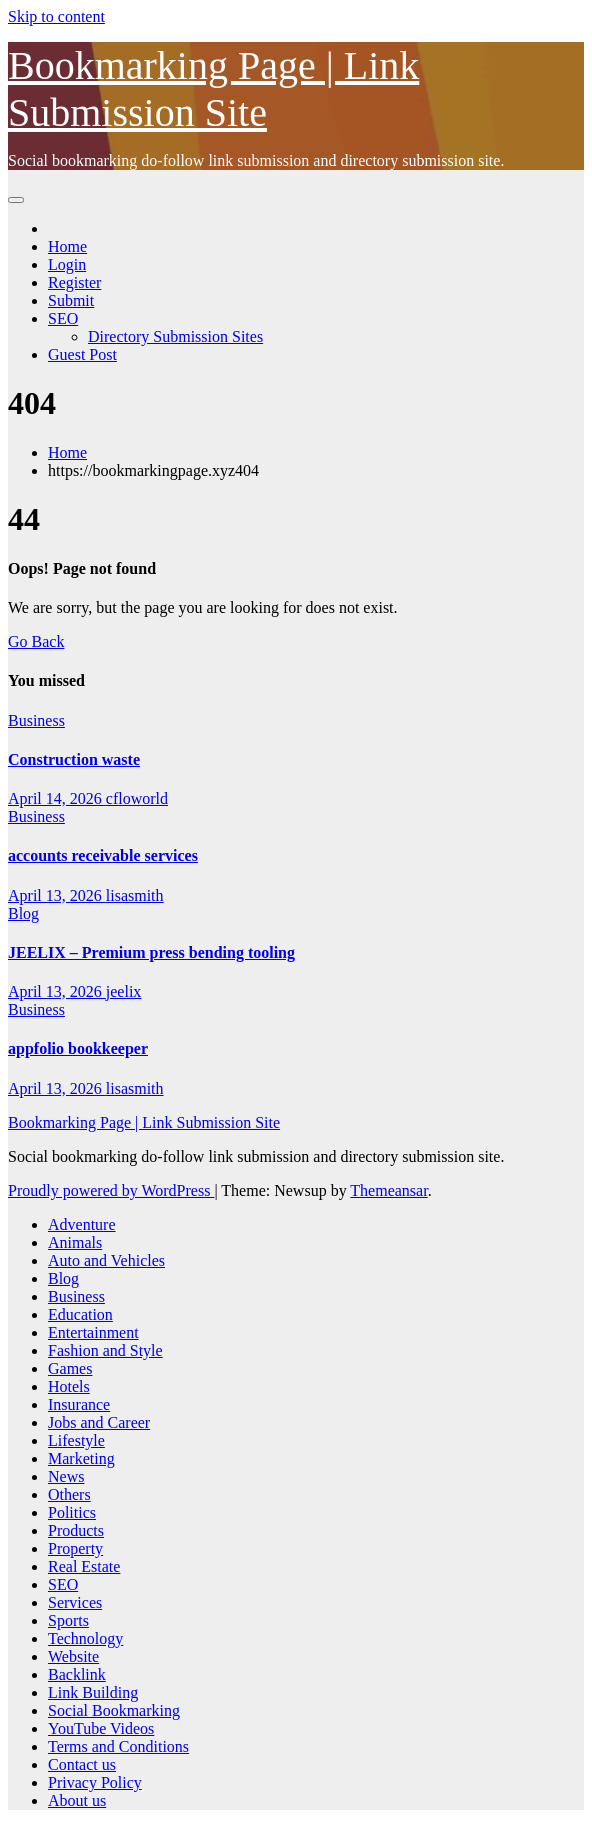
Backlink (77, 1674)
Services (75, 1602)
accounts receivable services (103, 855)
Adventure (82, 1224)
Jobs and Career (99, 1422)
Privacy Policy (95, 1782)
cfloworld (137, 798)
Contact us (82, 1764)
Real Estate (84, 1566)
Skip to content (56, 16)
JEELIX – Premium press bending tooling (151, 952)
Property (75, 1548)
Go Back (36, 641)
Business (36, 720)
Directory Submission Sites (175, 336)
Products (76, 1530)
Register (74, 282)
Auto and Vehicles (106, 1260)
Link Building (93, 1692)
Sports (68, 1620)
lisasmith (135, 895)
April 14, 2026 (57, 798)
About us (77, 1800)
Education (80, 1314)
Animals (75, 1242)
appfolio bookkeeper (78, 1048)
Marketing (81, 1458)
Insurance (79, 1404)
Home (67, 246)
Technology (85, 1638)
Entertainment (93, 1332)
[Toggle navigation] (16, 200)
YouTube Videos (101, 1728)
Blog (23, 913)
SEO (63, 318)
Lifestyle (76, 1440)
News (66, 1476)
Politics (72, 1512)
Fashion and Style (105, 1350)
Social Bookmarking (114, 1710)
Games (70, 1368)
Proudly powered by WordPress (111, 1190)
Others (69, 1494)
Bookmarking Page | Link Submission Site (144, 1122)
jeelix (124, 991)
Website (73, 1656)
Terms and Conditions (118, 1746)
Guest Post (82, 354)
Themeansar (388, 1190)
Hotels (69, 1386)
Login (67, 264)
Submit (71, 300)
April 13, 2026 (57, 895)
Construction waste (74, 759)
